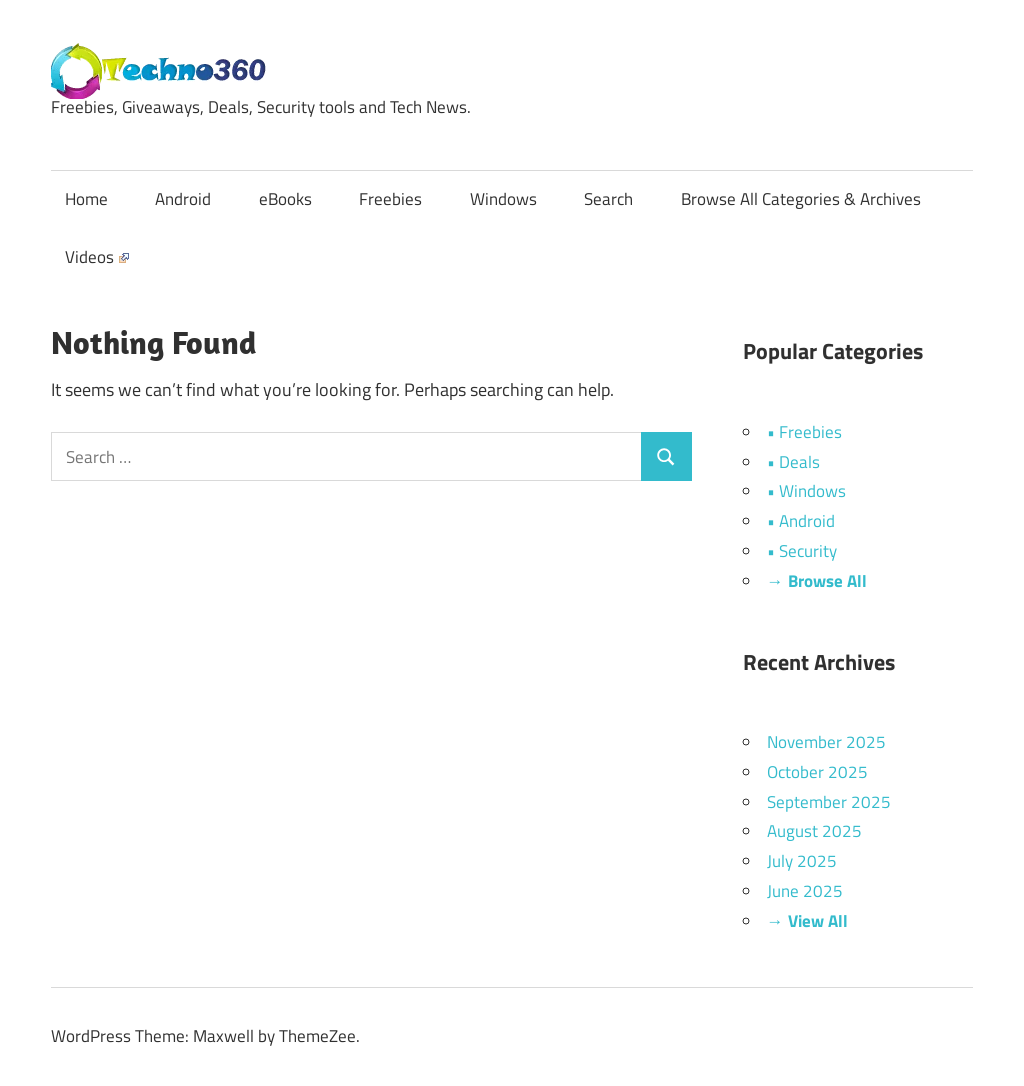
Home (86, 199)
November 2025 (826, 742)
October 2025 (817, 772)
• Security (802, 551)
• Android (801, 521)
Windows (503, 199)
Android (183, 199)
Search (608, 199)
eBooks (285, 199)
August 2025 (814, 831)
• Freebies (804, 432)
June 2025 (805, 891)
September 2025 (829, 802)
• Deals (793, 462)
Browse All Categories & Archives (801, 199)
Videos (97, 257)
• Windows (806, 491)
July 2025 (802, 861)
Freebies (390, 199)
